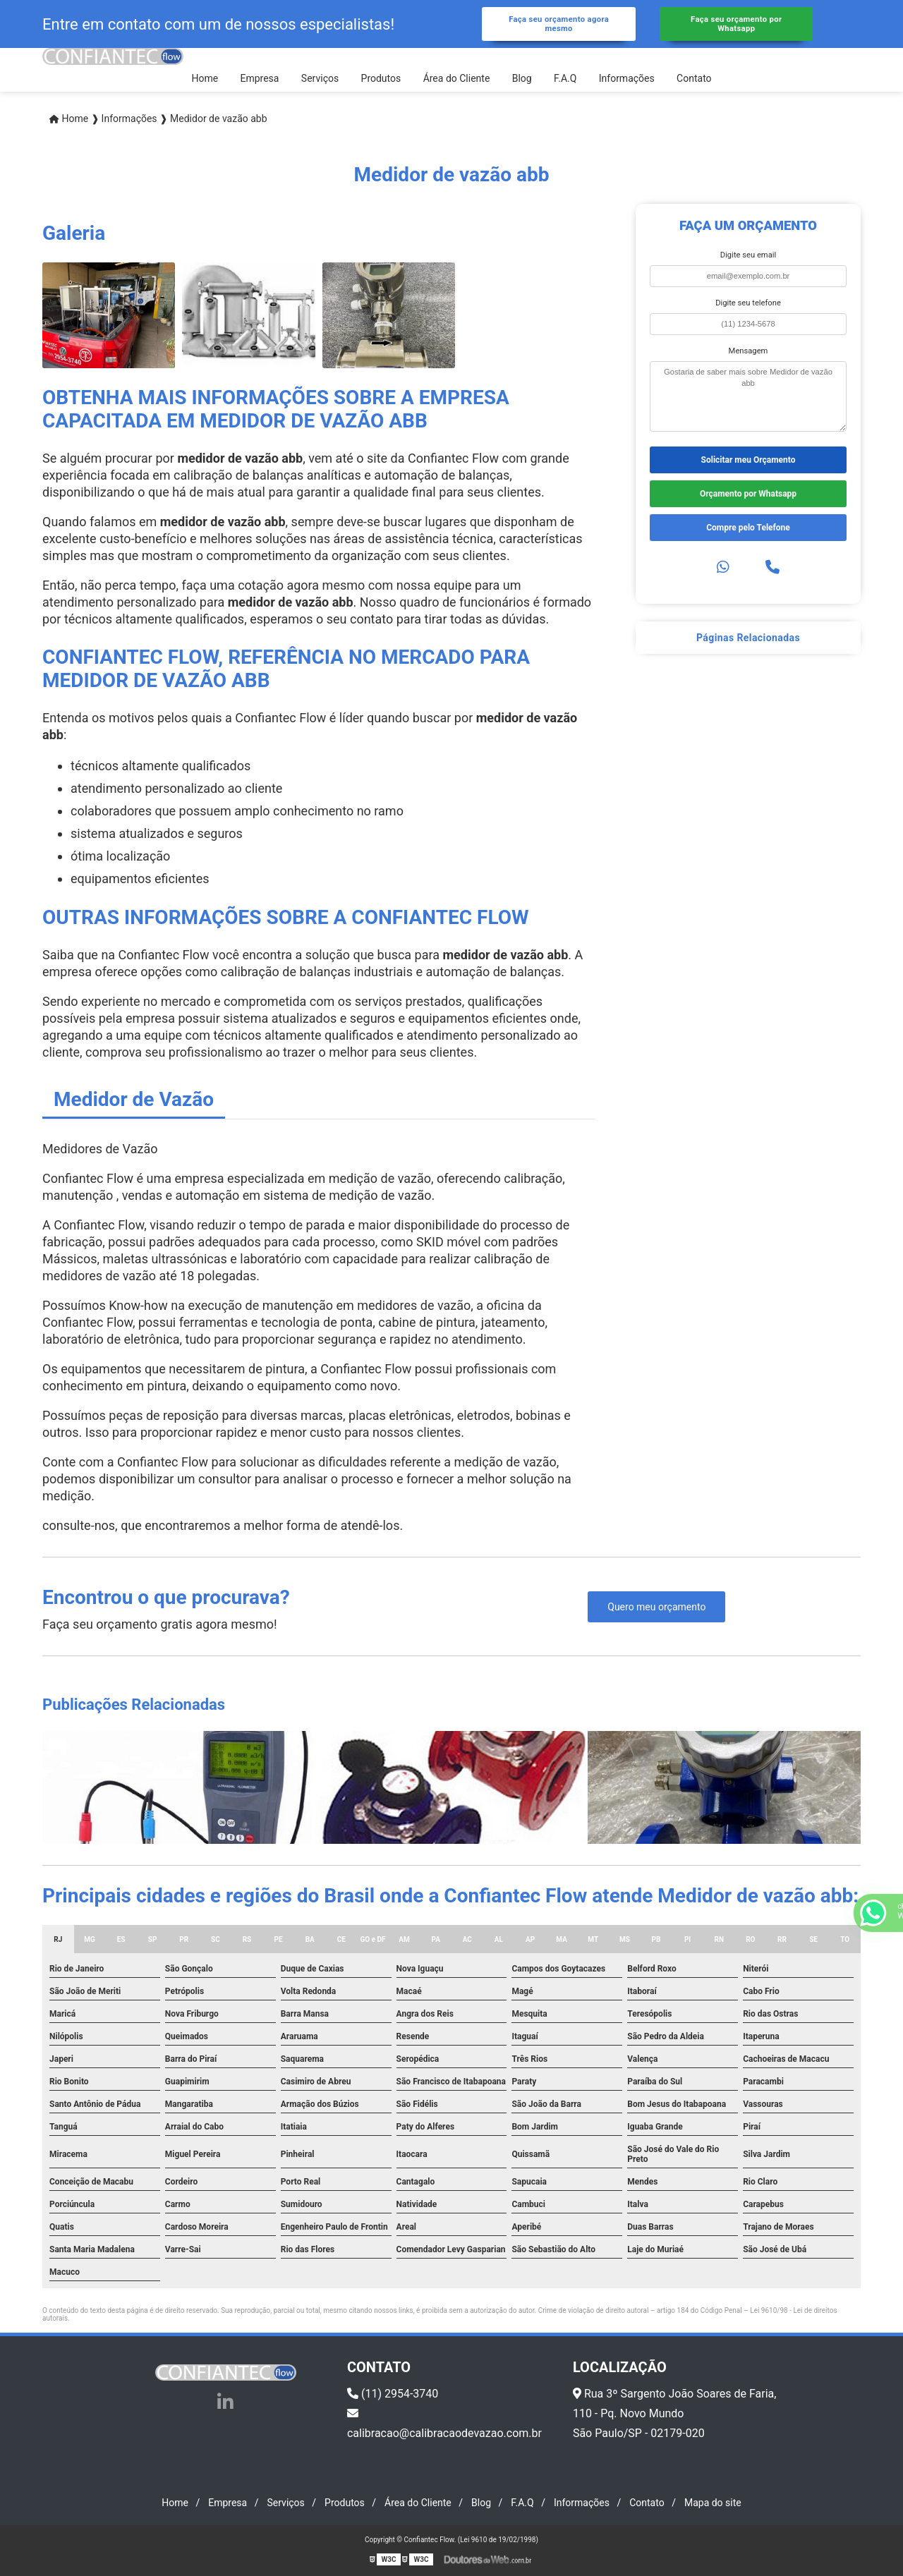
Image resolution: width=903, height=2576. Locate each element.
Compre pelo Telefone (748, 528)
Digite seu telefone (748, 303)
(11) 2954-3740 (392, 2393)
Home (204, 78)
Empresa (259, 78)
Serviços (320, 78)
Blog (522, 78)
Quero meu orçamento (656, 1606)
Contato (694, 78)
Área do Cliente (456, 78)
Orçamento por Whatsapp (748, 494)
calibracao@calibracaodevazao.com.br (444, 2423)
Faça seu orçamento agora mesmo (559, 24)
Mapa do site (712, 2502)
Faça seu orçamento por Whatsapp (736, 24)
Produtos (381, 78)
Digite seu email (748, 255)
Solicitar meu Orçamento (748, 460)
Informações (627, 78)
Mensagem (748, 351)
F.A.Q (565, 78)
